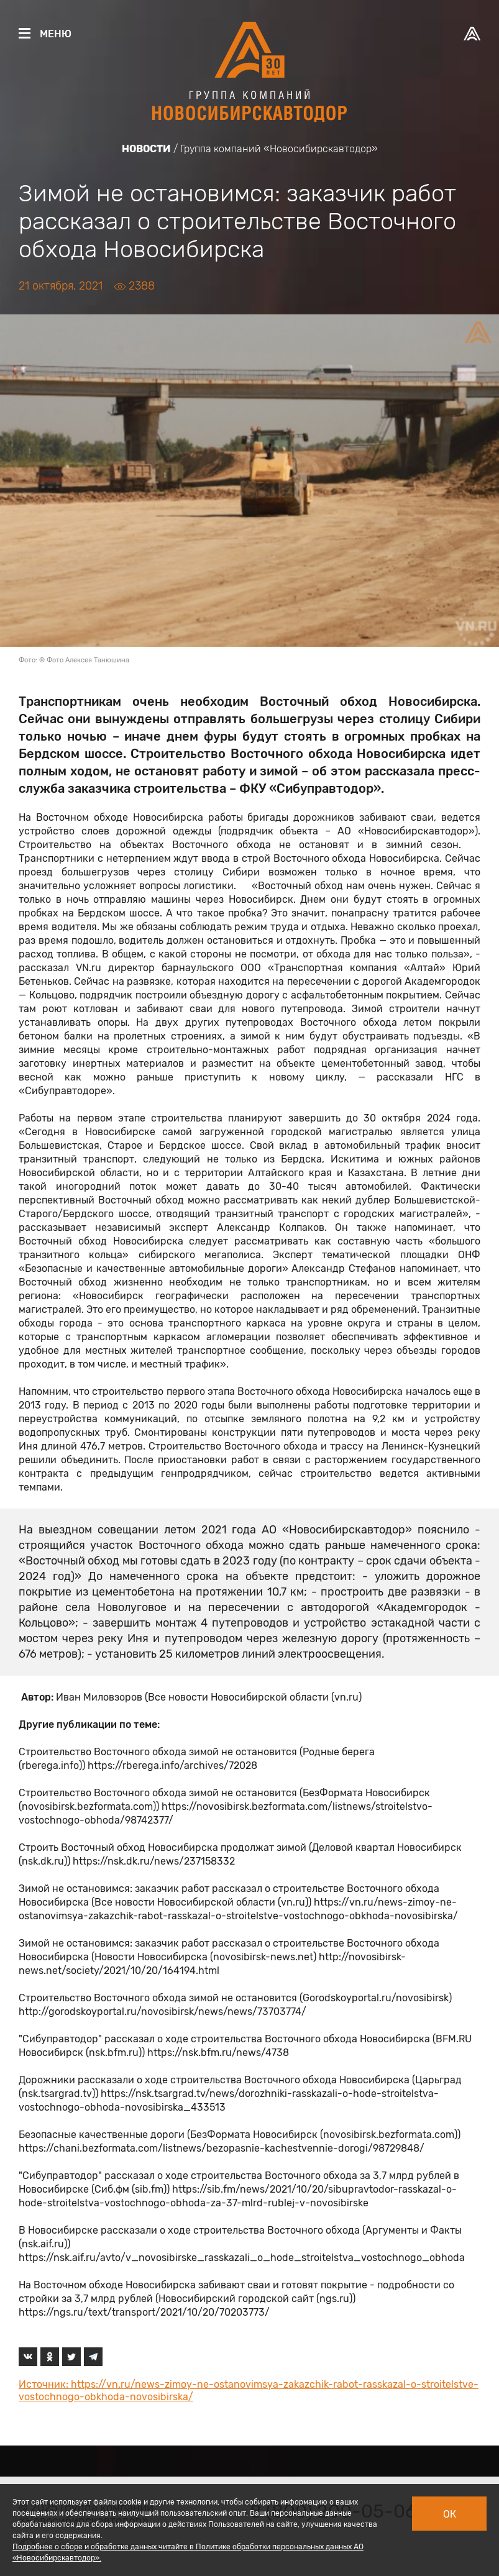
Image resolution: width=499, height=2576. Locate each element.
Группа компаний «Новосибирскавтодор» (279, 149)
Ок (449, 2514)
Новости (146, 149)
